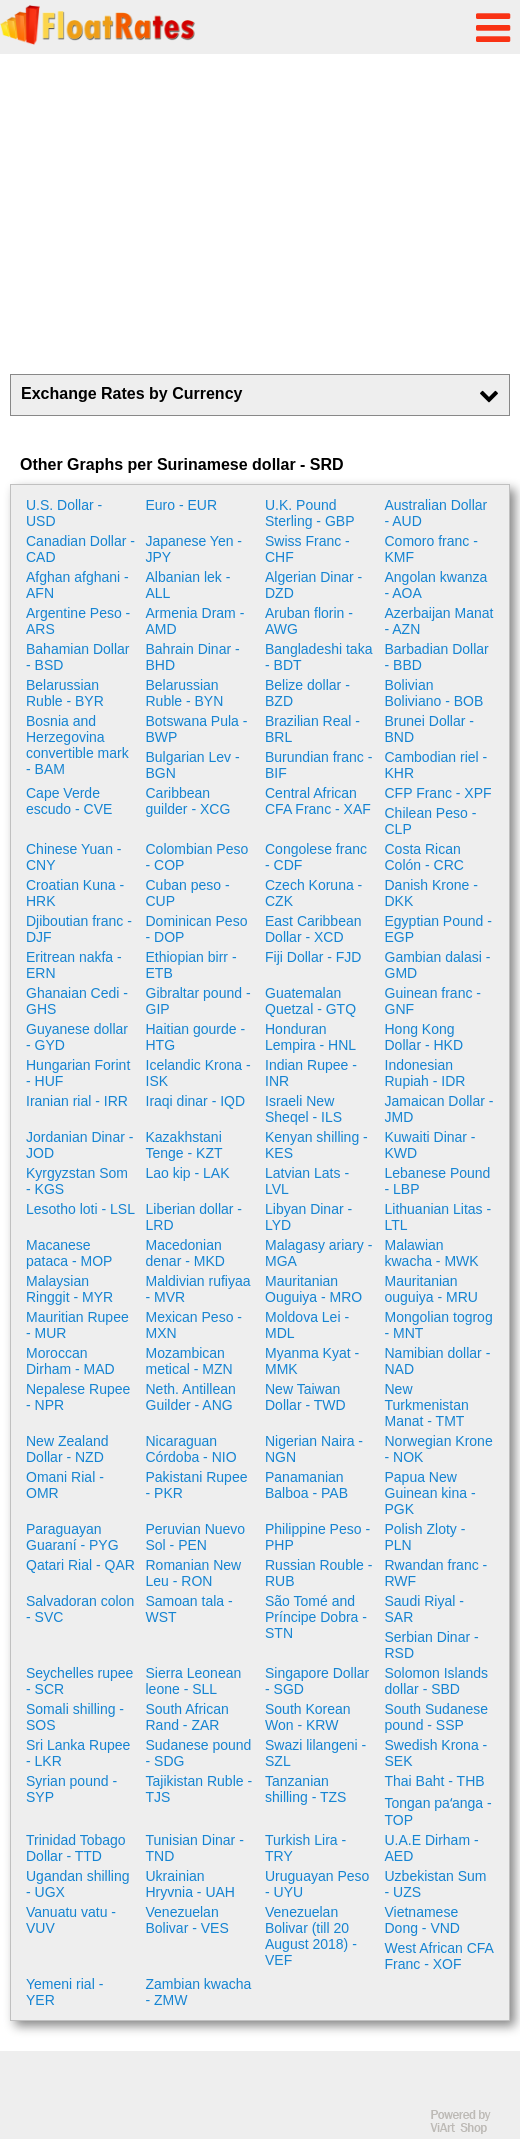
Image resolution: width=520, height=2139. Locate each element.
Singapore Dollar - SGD (317, 1681)
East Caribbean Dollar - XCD (313, 929)
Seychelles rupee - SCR (79, 1681)
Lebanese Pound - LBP (438, 1181)
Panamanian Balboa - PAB (306, 1485)
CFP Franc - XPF (438, 793)
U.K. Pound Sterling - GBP (309, 513)
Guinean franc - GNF (433, 1001)
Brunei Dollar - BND (429, 729)
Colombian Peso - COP (197, 857)
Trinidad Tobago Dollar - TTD (76, 1848)
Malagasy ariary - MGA (318, 1253)
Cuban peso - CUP (188, 893)
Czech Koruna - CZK (313, 893)
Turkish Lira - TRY (305, 1848)
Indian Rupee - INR (311, 1073)
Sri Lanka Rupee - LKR (78, 1753)
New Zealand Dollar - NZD (67, 1449)
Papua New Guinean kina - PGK (430, 1493)
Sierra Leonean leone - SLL (194, 1681)
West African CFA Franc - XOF (439, 1956)
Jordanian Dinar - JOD (79, 1145)
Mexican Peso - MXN (194, 1325)
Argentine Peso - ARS (78, 621)
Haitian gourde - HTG (196, 1037)
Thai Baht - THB (435, 1781)
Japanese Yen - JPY (194, 549)
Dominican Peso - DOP (197, 929)
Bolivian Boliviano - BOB (434, 693)
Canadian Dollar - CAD (80, 549)
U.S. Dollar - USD (64, 513)
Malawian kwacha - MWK (432, 1253)
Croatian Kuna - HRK (75, 893)
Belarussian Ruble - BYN (185, 693)
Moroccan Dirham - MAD (70, 1361)
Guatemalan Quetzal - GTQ (310, 1001)
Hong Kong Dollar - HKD (424, 1037)
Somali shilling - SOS (75, 1717)
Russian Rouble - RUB (318, 1573)
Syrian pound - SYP (71, 1789)
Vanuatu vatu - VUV (71, 1920)
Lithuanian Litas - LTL (438, 1217)
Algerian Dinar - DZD (313, 585)
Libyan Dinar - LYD (308, 1217)
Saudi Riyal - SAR (424, 1609)
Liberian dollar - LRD (194, 1217)
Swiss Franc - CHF (307, 549)
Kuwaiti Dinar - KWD (430, 1145)
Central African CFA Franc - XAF (318, 801)
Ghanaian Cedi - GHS (77, 1001)
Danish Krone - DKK (431, 893)
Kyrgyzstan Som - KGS (77, 1181)
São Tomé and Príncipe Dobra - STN (316, 1617)
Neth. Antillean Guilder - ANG (191, 1397)
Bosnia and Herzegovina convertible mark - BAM (77, 745)
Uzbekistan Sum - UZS (436, 1884)
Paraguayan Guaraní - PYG (72, 1537)
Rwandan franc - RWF (436, 1573)
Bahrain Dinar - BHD (193, 657)
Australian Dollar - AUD (436, 513)
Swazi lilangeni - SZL (315, 1753)
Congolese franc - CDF (316, 857)
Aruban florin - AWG (309, 621)
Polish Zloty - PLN (425, 1537)
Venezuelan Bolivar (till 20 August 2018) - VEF (311, 1936)
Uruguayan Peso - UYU (317, 1884)
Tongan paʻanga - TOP (438, 1811)
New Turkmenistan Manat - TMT (427, 1405)
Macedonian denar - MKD (185, 1253)
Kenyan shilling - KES (316, 1145)
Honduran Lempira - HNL (310, 1037)
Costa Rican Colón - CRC (424, 857)
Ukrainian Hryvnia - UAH (190, 1884)
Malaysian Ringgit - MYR (69, 1289)
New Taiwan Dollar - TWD (305, 1397)
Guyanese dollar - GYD (77, 1037)
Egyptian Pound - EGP (438, 929)
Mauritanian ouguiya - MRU (431, 1289)
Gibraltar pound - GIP (198, 1001)
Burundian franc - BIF (318, 765)
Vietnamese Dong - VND (422, 1920)
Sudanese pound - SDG (199, 1753)
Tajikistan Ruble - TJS (199, 1789)
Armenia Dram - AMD (195, 621)
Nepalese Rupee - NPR (78, 1397)
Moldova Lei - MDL (307, 1325)
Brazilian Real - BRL (312, 729)
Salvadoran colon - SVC (80, 1609)
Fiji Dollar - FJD (313, 957)
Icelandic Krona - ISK (198, 1073)
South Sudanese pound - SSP (437, 1717)
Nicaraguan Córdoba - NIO (191, 1449)
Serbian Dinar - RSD (432, 1645)
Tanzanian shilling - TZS (305, 1789)
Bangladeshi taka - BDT (318, 657)
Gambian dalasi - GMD (438, 965)
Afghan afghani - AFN (77, 585)
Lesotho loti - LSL (80, 1209)
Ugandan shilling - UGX (78, 1884)
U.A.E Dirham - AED (432, 1848)
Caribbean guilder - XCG (188, 801)
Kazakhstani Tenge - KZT (184, 1145)
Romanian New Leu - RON (194, 1573)
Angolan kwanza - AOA (436, 585)
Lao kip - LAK (188, 1173)
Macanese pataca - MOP (69, 1253)
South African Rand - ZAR (187, 1717)
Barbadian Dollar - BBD (437, 657)
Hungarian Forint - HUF (78, 1073)
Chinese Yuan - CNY (73, 857)
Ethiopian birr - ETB (191, 965)
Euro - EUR (182, 505)
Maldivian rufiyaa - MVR (198, 1289)
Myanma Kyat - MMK (312, 1361)
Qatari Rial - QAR (80, 1565)
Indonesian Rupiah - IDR (425, 1073)
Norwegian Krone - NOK (439, 1449)
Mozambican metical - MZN (189, 1361)
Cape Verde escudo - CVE (69, 801)
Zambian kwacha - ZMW (199, 1992)
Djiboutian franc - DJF (79, 929)
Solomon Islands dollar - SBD (437, 1681)
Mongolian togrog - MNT (439, 1325)
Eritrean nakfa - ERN (74, 965)
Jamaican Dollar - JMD (439, 1109)
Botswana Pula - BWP (197, 729)
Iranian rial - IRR (77, 1101)
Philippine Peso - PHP (317, 1537)
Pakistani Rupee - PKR (197, 1485)
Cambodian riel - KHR (436, 765)
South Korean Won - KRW (308, 1717)
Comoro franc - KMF (431, 549)
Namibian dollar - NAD (438, 1361)
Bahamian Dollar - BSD (78, 657)
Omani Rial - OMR (65, 1485)
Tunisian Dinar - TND (195, 1848)
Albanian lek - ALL (188, 585)
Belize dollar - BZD (307, 693)
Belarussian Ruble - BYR (65, 693)
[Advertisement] (260, 214)
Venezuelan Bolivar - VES (187, 1920)
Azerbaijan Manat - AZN (439, 621)
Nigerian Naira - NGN (314, 1449)
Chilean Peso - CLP (431, 821)
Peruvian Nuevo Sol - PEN (196, 1537)
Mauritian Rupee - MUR (77, 1325)
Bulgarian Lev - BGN (193, 765)
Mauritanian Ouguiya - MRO (313, 1289)
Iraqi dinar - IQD (196, 1101)
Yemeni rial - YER (64, 1992)
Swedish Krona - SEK (436, 1753)
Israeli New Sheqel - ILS (303, 1109)
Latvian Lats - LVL (307, 1181)
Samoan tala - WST (189, 1609)
